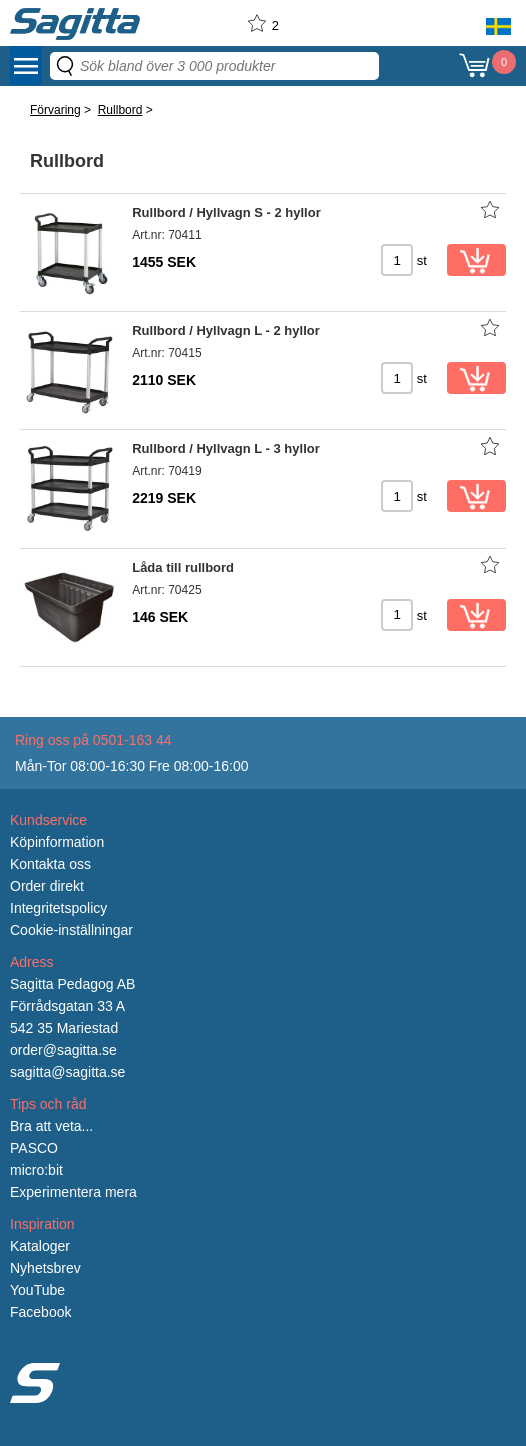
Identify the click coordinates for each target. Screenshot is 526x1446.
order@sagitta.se (63, 1050)
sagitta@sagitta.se (67, 1072)
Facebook (40, 1312)
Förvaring (55, 110)
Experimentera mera (73, 1192)
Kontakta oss (50, 864)
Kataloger (40, 1246)
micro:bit (36, 1170)
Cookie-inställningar (71, 930)
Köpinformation (57, 842)
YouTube (37, 1290)
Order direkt (47, 886)
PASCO (34, 1148)
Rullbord (120, 110)
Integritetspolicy (58, 908)
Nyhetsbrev (45, 1268)
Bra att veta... (51, 1126)
